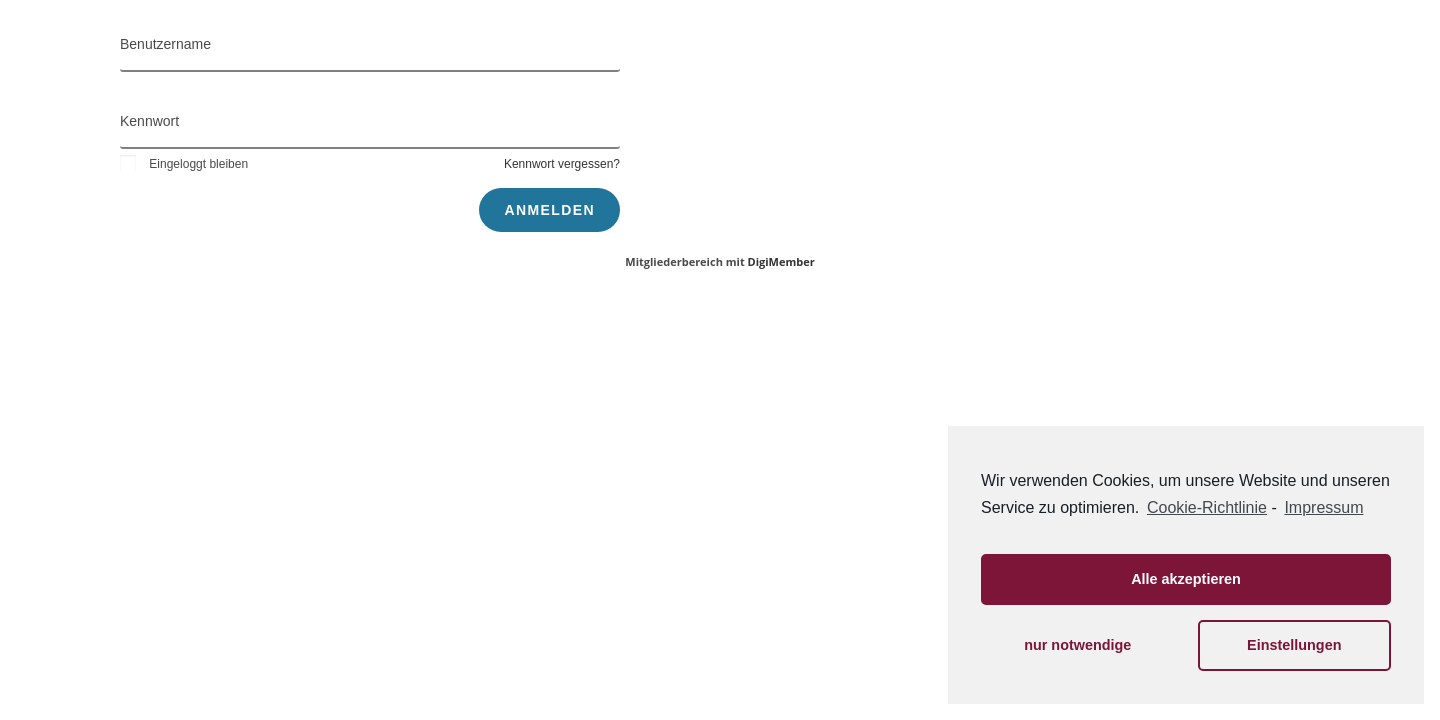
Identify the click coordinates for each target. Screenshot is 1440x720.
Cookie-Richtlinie (1207, 507)
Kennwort (149, 121)
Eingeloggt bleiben (184, 164)
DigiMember (781, 261)
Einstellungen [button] (1294, 645)
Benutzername (165, 44)
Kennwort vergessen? (562, 164)
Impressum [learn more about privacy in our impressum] (1323, 507)
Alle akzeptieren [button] (1186, 579)
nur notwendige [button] (1077, 645)
